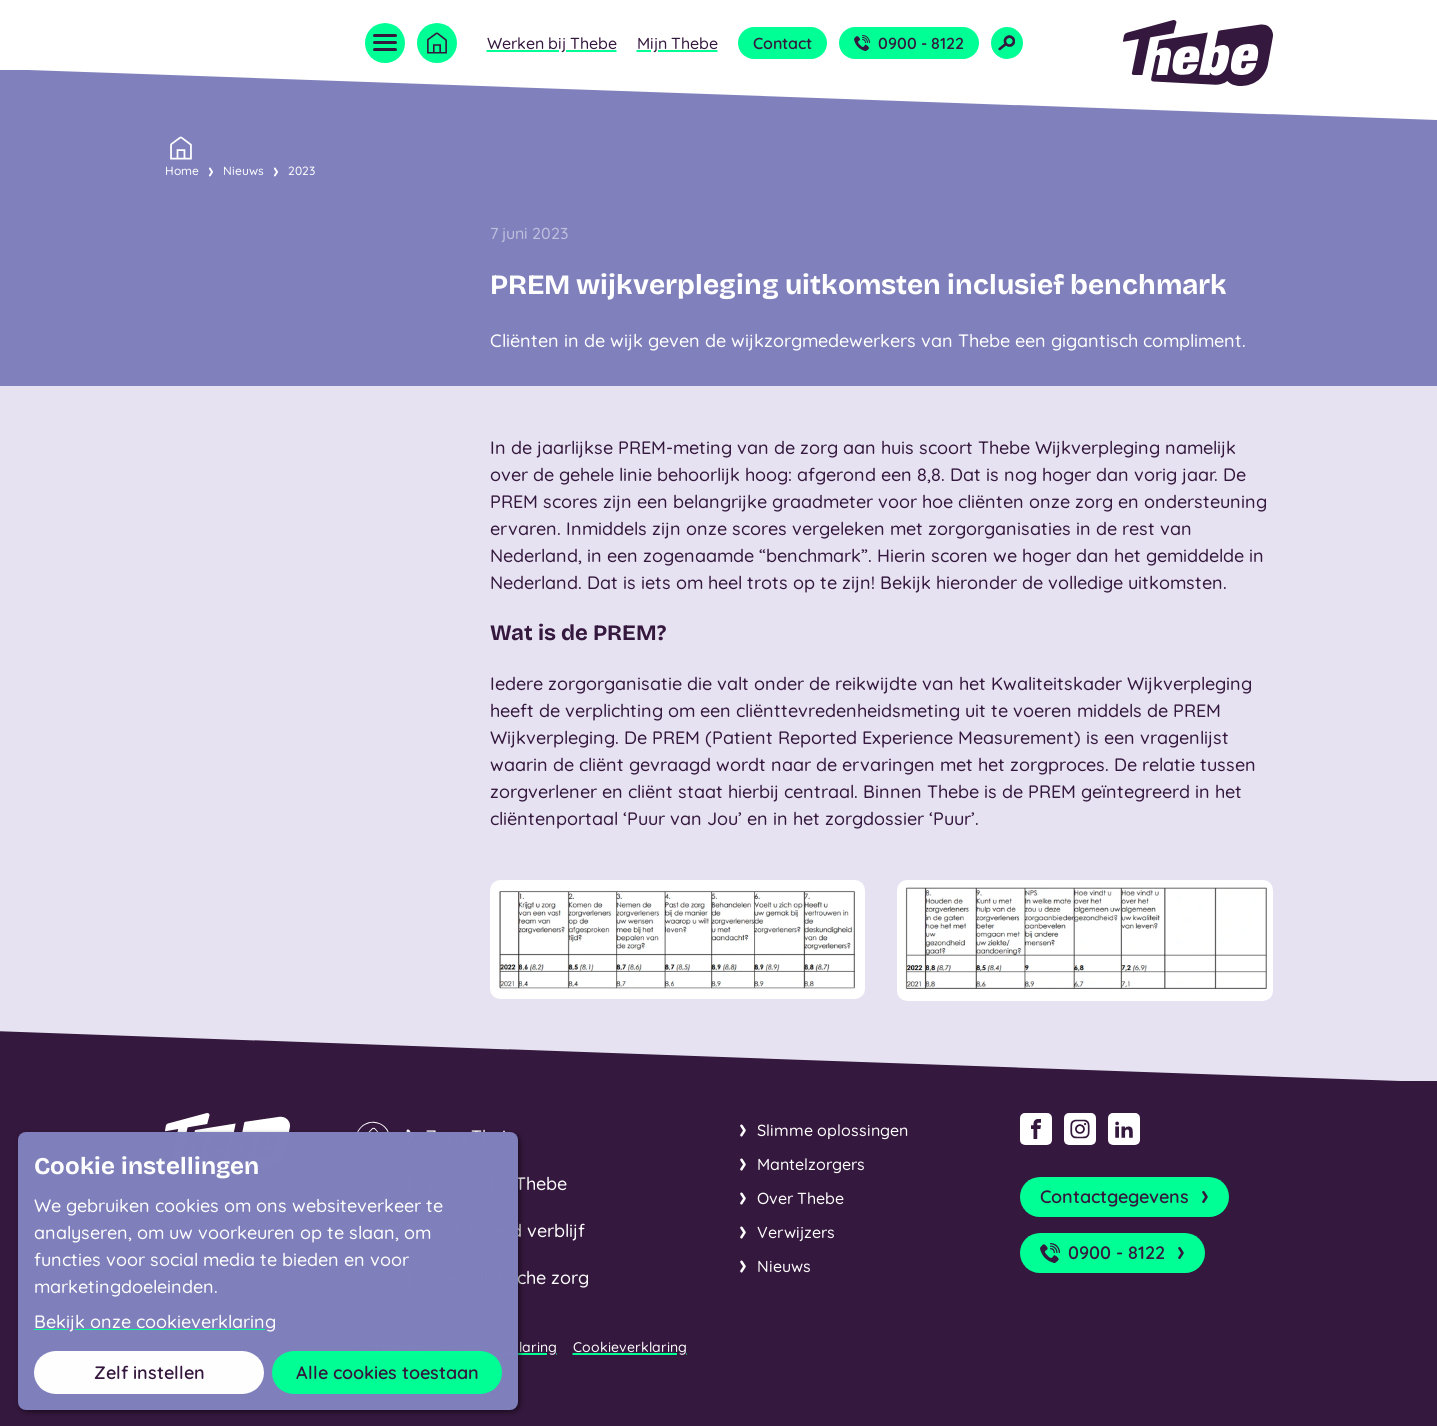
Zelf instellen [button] (149, 1372)
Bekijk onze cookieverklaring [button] (155, 1322)
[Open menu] (385, 43)
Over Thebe (800, 1198)
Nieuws (243, 170)
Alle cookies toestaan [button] (387, 1372)
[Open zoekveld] (1007, 43)
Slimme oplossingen (832, 1130)
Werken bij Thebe (552, 43)
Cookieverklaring (630, 1347)
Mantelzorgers (811, 1164)
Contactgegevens (1126, 1197)
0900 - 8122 (909, 43)
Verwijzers (796, 1232)
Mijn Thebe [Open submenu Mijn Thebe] (677, 43)
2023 (301, 170)
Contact (782, 43)
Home (182, 169)
